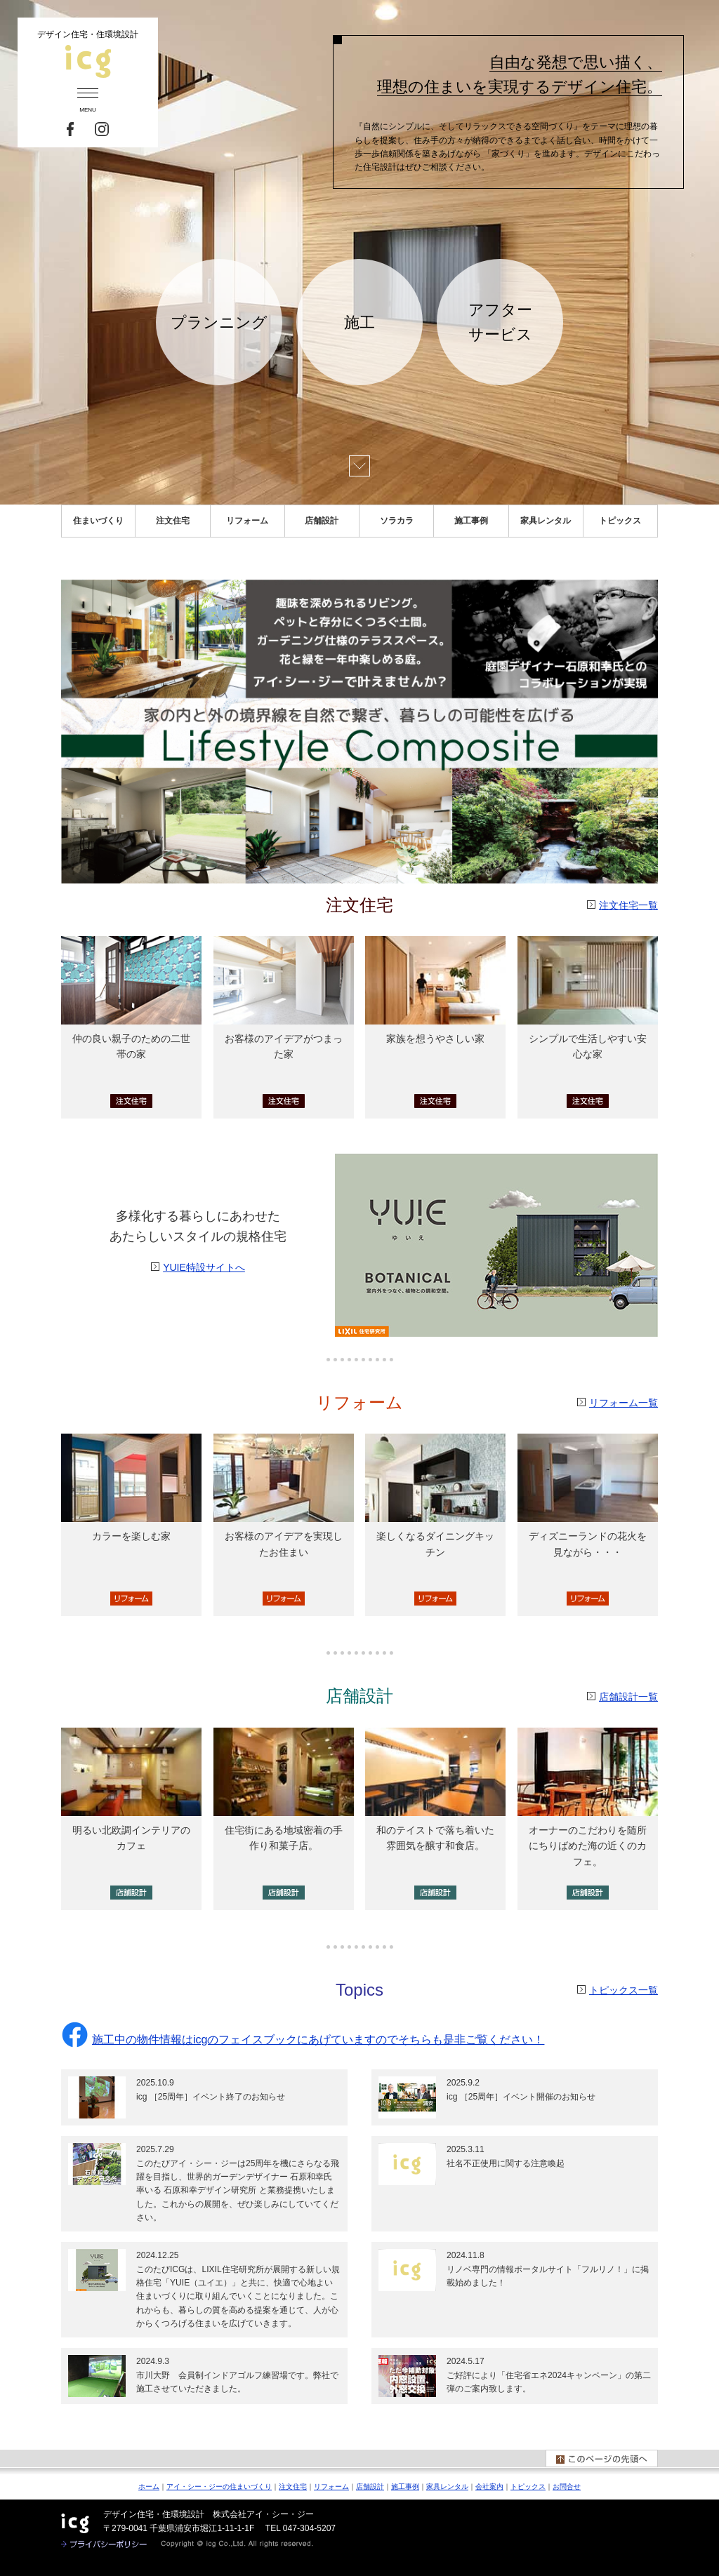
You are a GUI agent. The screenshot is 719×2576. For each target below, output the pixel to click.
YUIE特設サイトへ (204, 1267)
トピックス (620, 521)
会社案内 (489, 2486)
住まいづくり (98, 521)
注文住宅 (173, 521)
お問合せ (567, 2486)
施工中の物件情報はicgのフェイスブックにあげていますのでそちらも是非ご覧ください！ (302, 2040)
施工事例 (471, 521)
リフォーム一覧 (623, 1402)
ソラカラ (397, 521)
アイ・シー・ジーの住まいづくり (219, 2486)
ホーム (148, 2486)
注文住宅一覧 (628, 905)
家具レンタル (545, 521)
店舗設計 (321, 521)
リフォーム (247, 521)
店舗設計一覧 (628, 1696)
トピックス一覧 (623, 1990)
